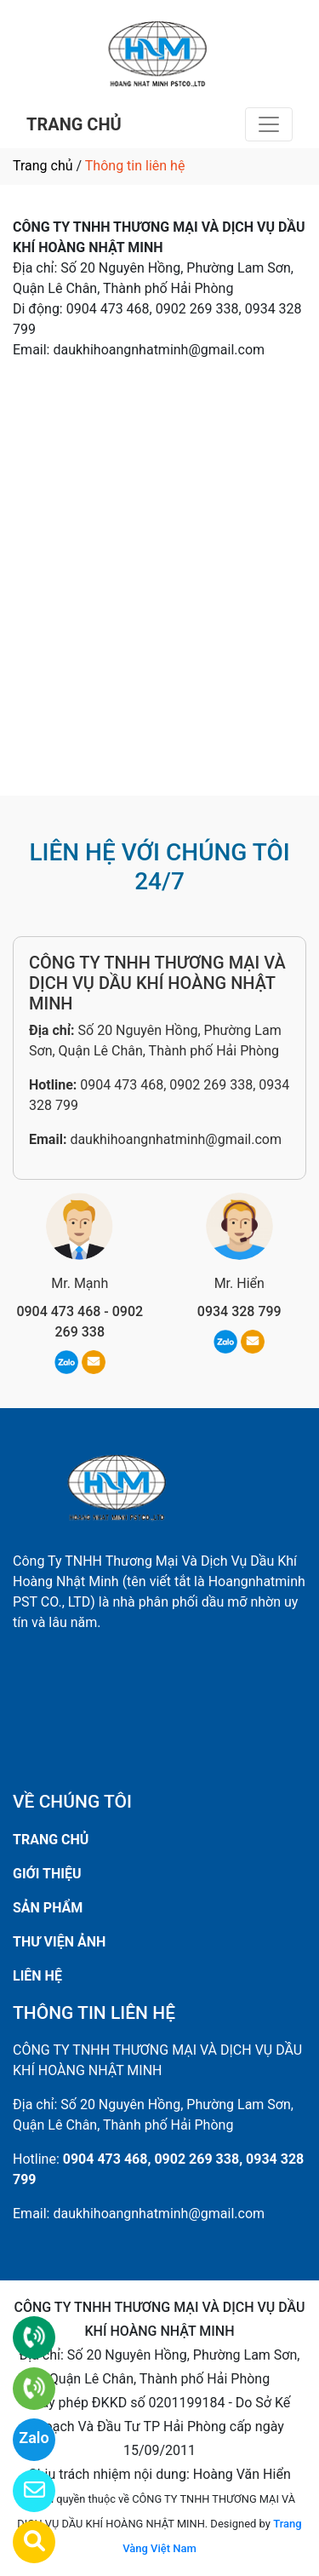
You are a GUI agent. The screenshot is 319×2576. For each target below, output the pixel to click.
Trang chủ (43, 166)
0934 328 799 (239, 1311)
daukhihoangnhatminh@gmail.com (176, 1139)
